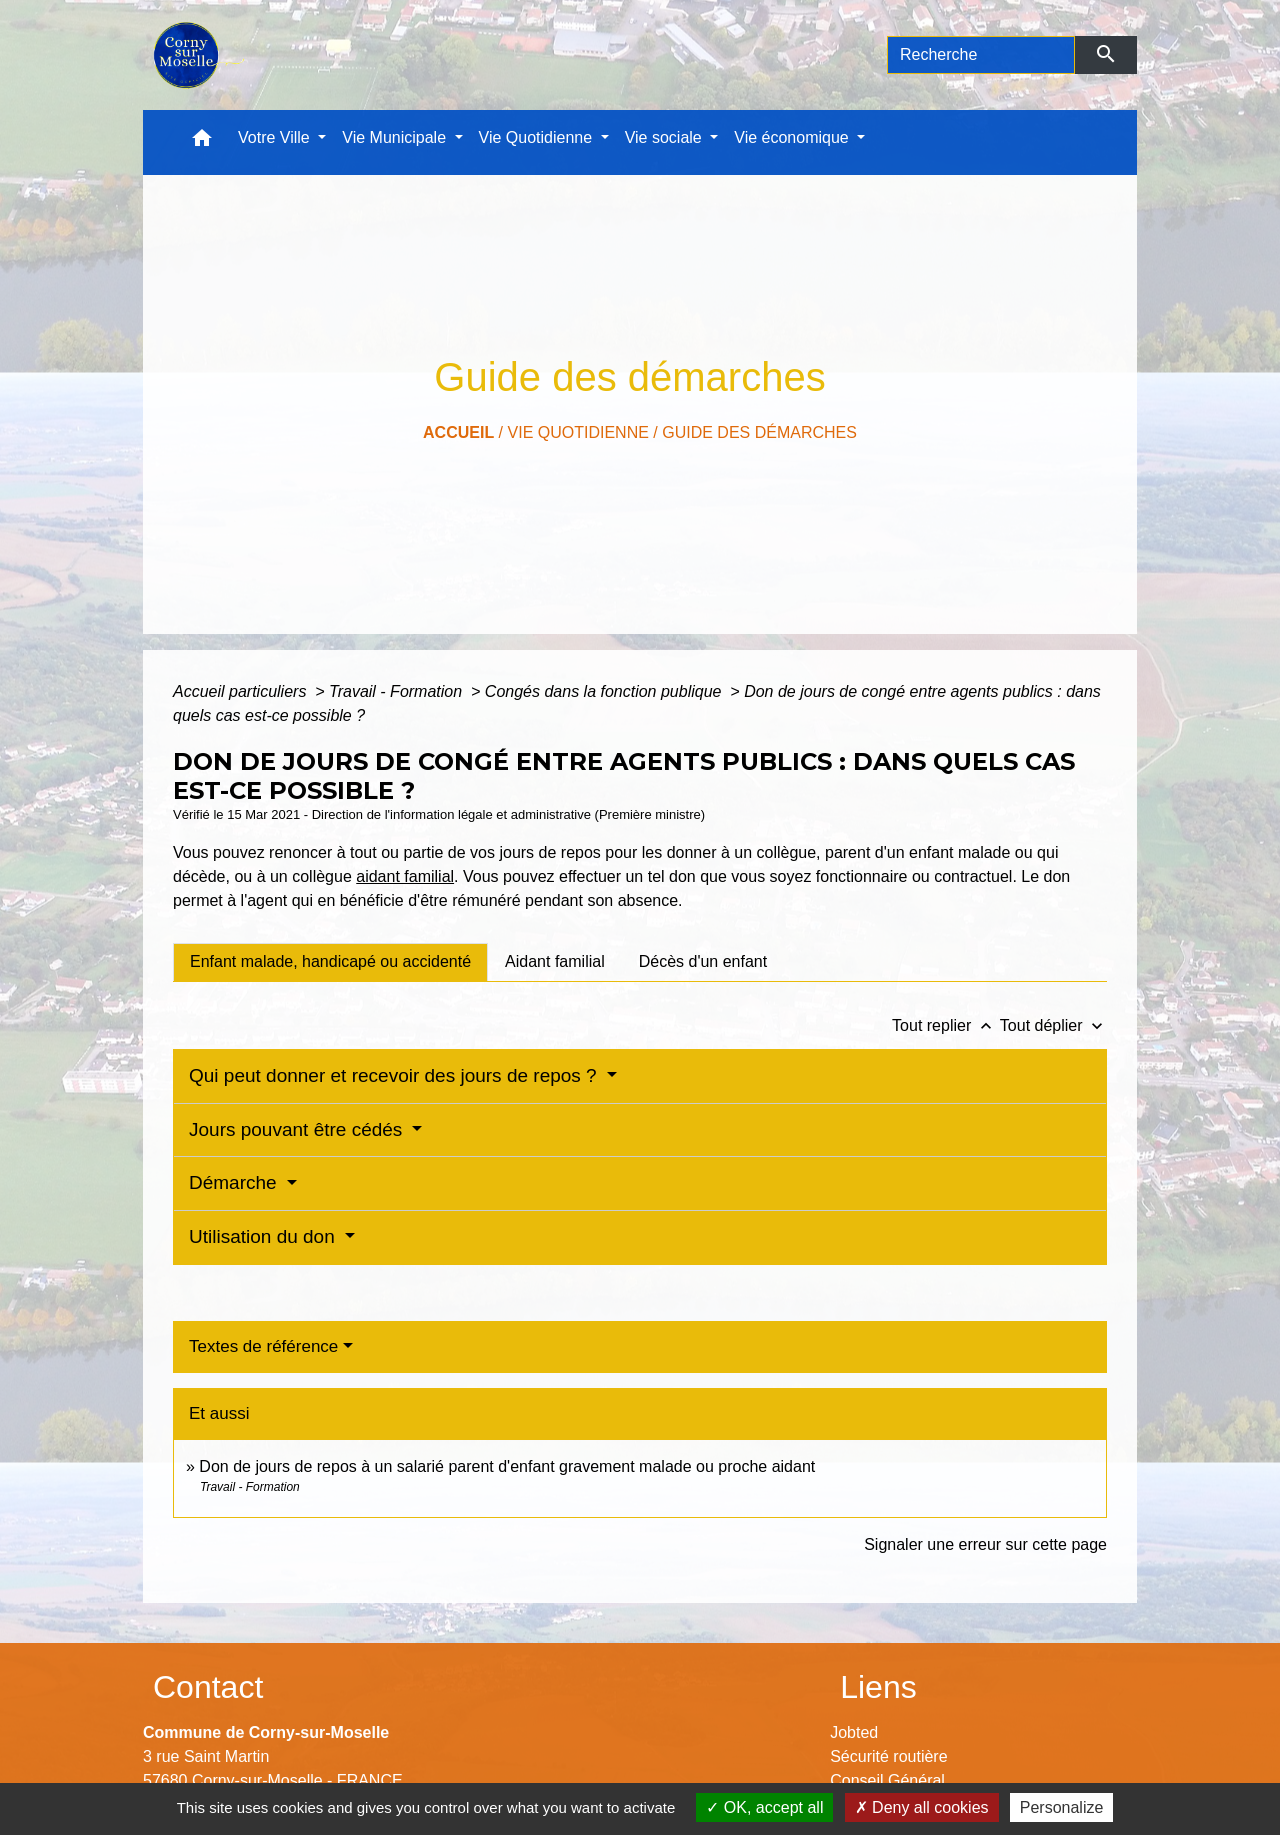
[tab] (330, 962)
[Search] (981, 55)
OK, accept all (764, 1807)
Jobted (854, 1732)
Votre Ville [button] (276, 137)
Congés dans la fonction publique (605, 691)
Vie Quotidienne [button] (538, 137)
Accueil (458, 432)
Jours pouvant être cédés (298, 1129)
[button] (202, 142)
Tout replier (946, 1025)
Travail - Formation (398, 691)
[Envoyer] (1106, 55)
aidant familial (405, 876)
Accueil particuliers (242, 691)
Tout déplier (1053, 1025)
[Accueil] (196, 55)
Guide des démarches (759, 432)
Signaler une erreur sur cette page (985, 1544)
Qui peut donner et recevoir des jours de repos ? (395, 1075)
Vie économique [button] (793, 137)
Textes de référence (263, 1346)
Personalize (1062, 1807)
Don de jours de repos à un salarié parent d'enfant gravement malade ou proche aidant (507, 1466)
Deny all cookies (922, 1807)
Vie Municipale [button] (396, 137)
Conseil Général (887, 1780)
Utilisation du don (264, 1236)
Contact (208, 1687)
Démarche (235, 1182)
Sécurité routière (888, 1756)
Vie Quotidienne (578, 432)
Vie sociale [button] (666, 137)
